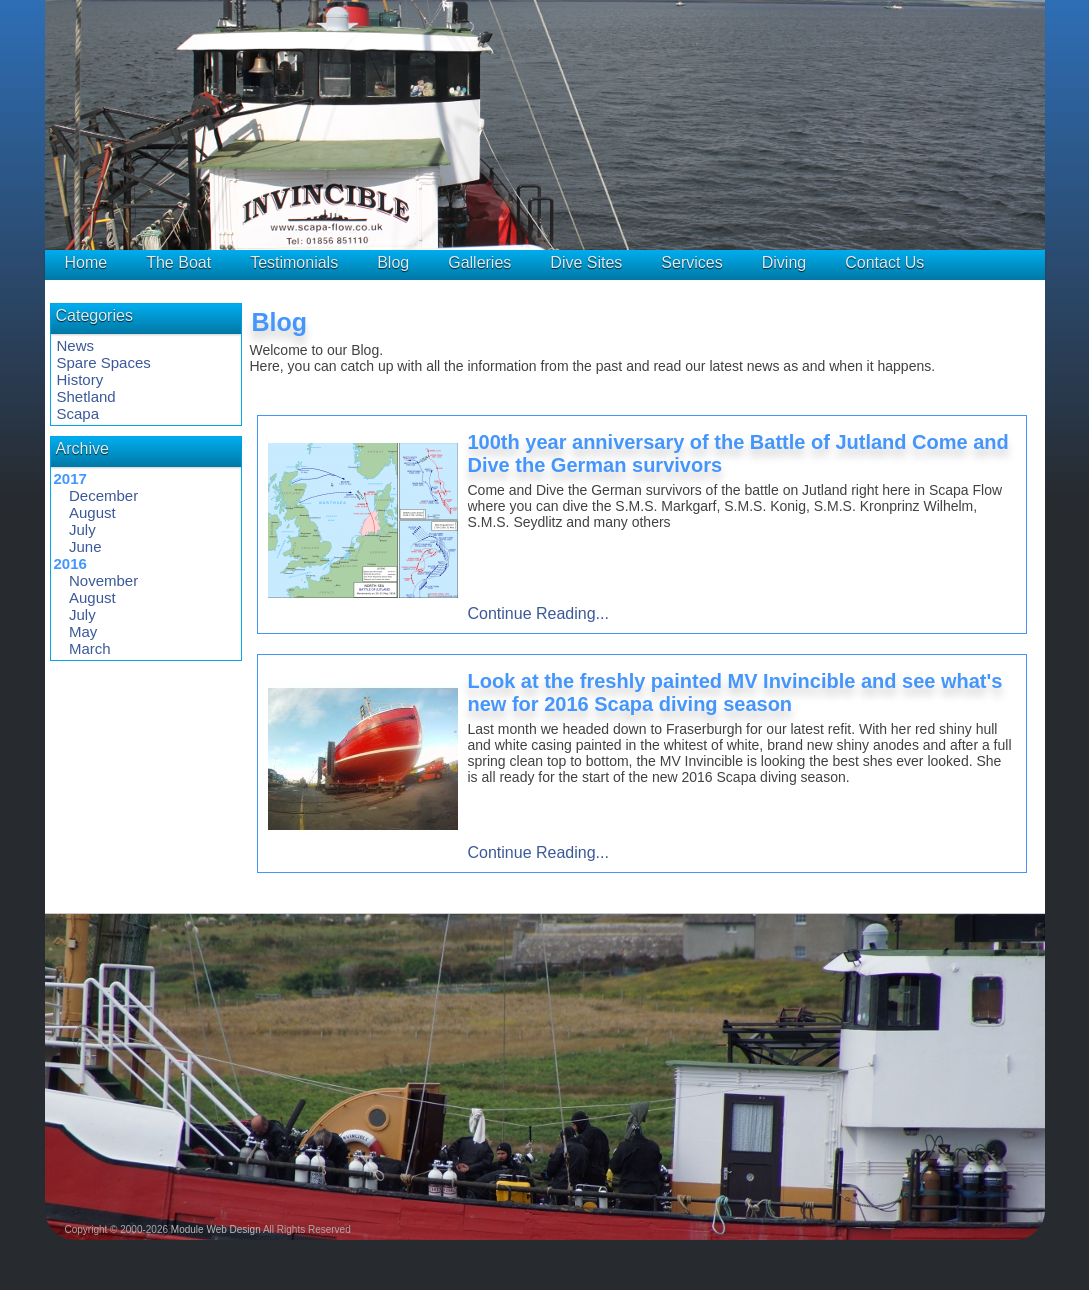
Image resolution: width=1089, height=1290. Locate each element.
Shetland (86, 396)
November (103, 580)
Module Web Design (216, 1229)
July (82, 529)
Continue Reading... (538, 613)
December (103, 495)
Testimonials (294, 262)
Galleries (479, 262)
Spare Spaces (104, 362)
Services (691, 262)
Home (86, 262)
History (80, 379)
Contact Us (884, 262)
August (92, 512)
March (90, 648)
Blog (393, 262)
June (85, 546)
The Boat (178, 262)
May (83, 631)
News (76, 345)
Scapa (78, 413)
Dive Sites (586, 262)
